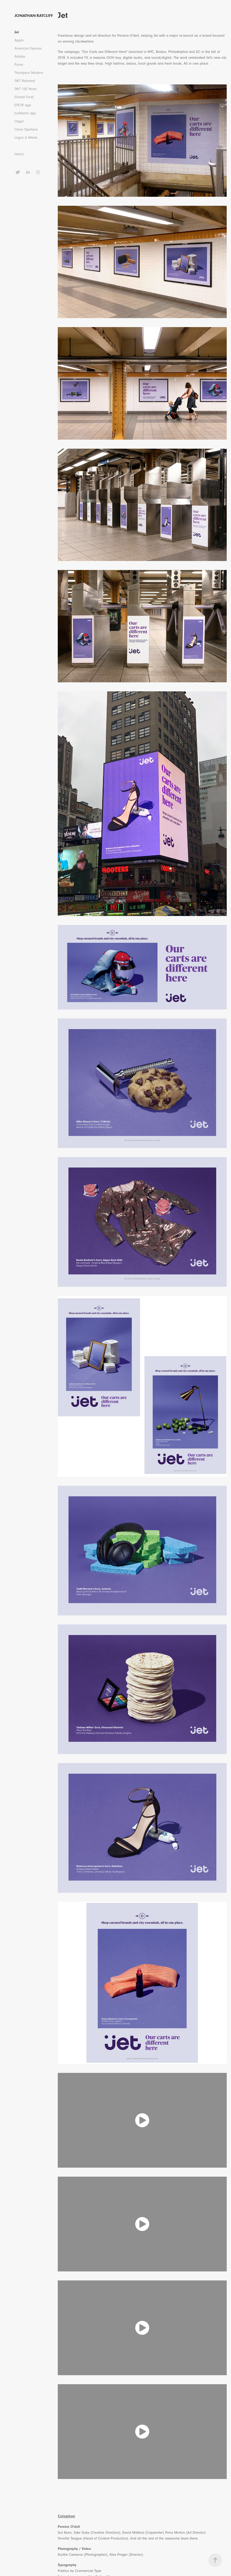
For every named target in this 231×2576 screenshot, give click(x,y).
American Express (28, 48)
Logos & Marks (25, 138)
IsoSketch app (25, 113)
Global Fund (23, 97)
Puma (18, 65)
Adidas (19, 56)
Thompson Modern (28, 73)
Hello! (19, 154)
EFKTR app (22, 105)
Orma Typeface (26, 129)
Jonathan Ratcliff (33, 15)
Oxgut (18, 121)
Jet (16, 32)
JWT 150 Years (25, 89)
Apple (19, 40)
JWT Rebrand (24, 81)
